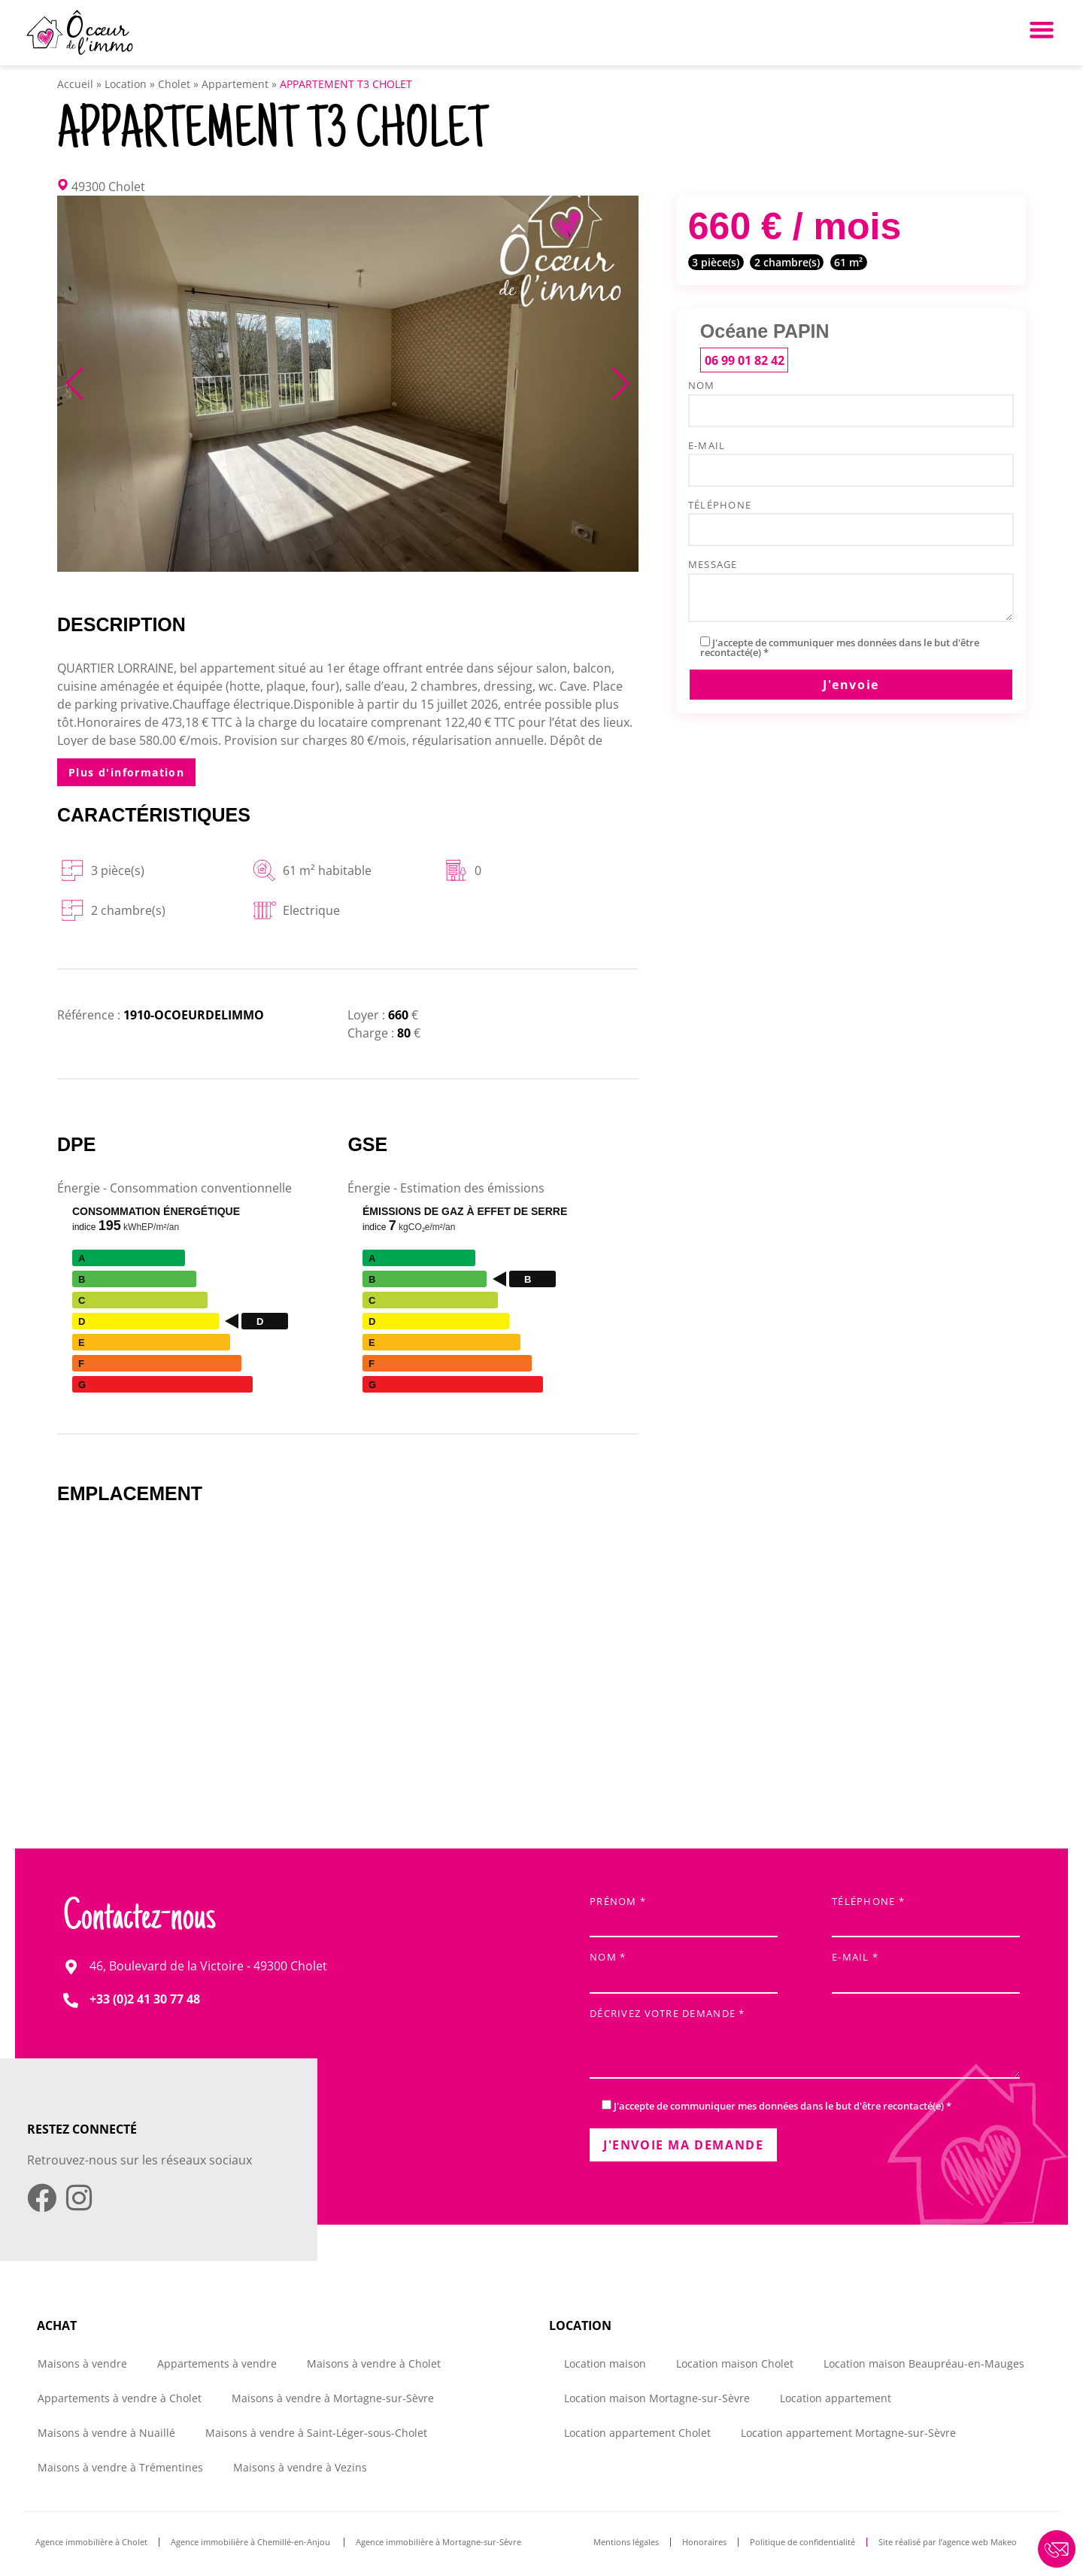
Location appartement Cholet (637, 2433)
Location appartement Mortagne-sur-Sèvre (848, 2433)
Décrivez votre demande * (805, 2044)
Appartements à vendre (217, 2363)
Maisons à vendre (82, 2363)
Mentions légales (626, 2541)
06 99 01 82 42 (744, 359)
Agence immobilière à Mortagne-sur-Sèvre (438, 2541)
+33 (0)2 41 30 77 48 (144, 1999)
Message (851, 591)
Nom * (684, 1968)
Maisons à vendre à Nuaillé (106, 2433)
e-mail (851, 459)
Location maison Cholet (734, 2363)
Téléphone (851, 519)
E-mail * (926, 1968)
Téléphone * (926, 1913)
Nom (851, 399)
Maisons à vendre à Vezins (300, 2467)
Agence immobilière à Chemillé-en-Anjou (251, 2541)
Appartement (235, 84)
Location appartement (835, 2398)
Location (126, 84)
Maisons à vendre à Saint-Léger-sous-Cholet (316, 2433)
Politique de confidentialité (802, 2541)
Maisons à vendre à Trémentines (120, 2467)
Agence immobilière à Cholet (91, 2541)
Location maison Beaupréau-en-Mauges (924, 2363)
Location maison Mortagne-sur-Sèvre (657, 2398)
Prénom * (684, 1913)
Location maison (605, 2363)
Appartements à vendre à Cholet (120, 2398)
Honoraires (704, 2541)
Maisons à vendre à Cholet (374, 2363)
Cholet (174, 84)
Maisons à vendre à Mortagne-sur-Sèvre (333, 2398)
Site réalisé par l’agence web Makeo (947, 2541)
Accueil (75, 84)
